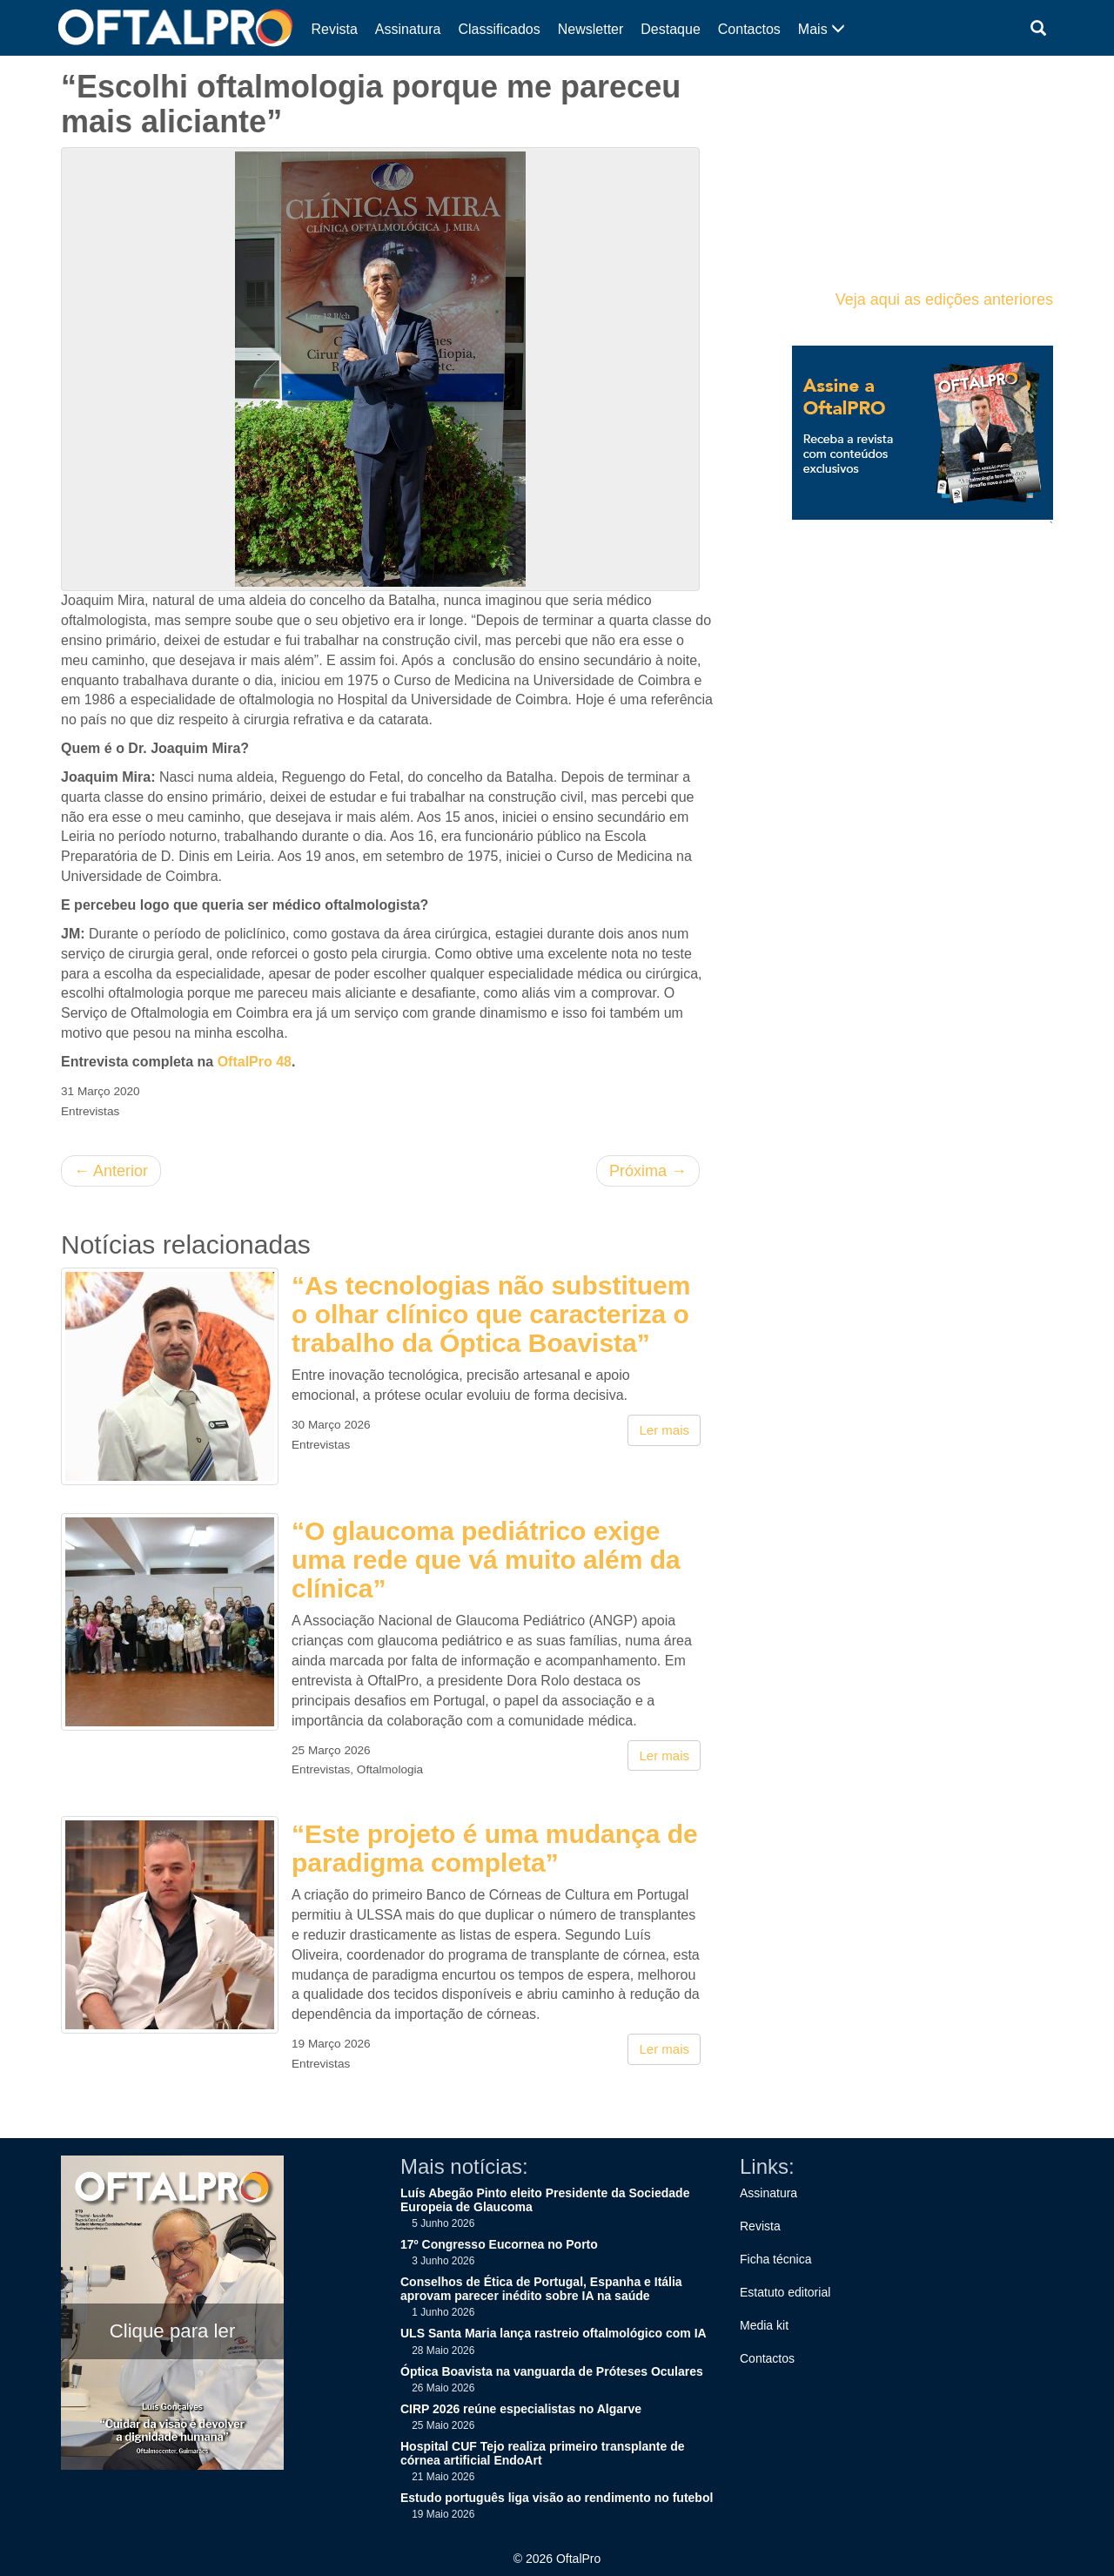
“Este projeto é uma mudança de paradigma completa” (495, 1848)
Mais (821, 29)
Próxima (648, 1171)
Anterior (111, 1171)
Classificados (499, 29)
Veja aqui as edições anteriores (944, 299)
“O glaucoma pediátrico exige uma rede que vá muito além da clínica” (486, 1560)
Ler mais (664, 1430)
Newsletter (591, 29)
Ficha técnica (775, 2259)
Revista (335, 29)
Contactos (749, 29)
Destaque (671, 29)
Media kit (764, 2325)
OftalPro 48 (255, 1061)
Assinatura (408, 29)
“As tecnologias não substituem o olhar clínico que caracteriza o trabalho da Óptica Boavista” (491, 1314)
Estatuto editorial (785, 2292)
